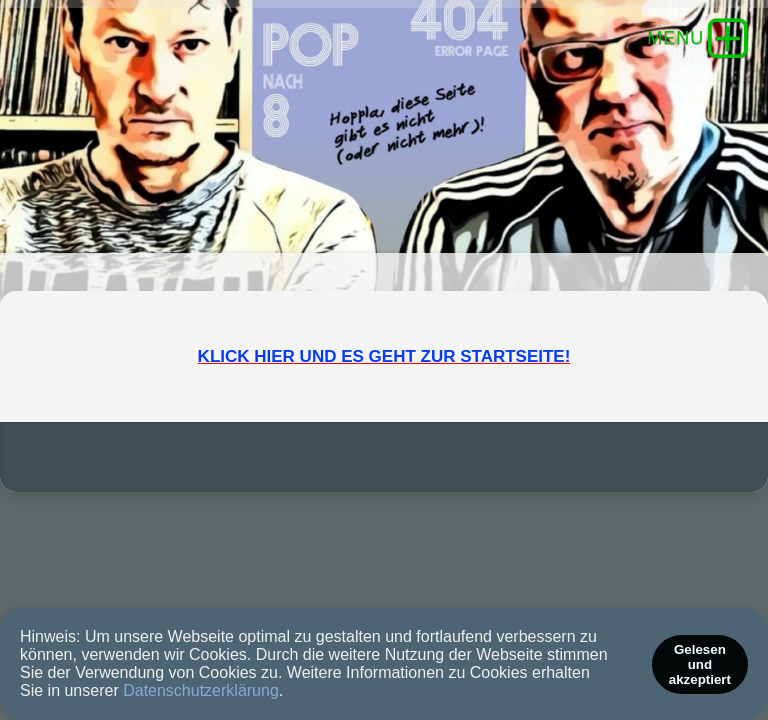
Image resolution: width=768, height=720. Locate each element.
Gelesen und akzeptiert (700, 664)
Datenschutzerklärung (201, 690)
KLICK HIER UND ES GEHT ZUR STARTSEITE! (384, 415)
